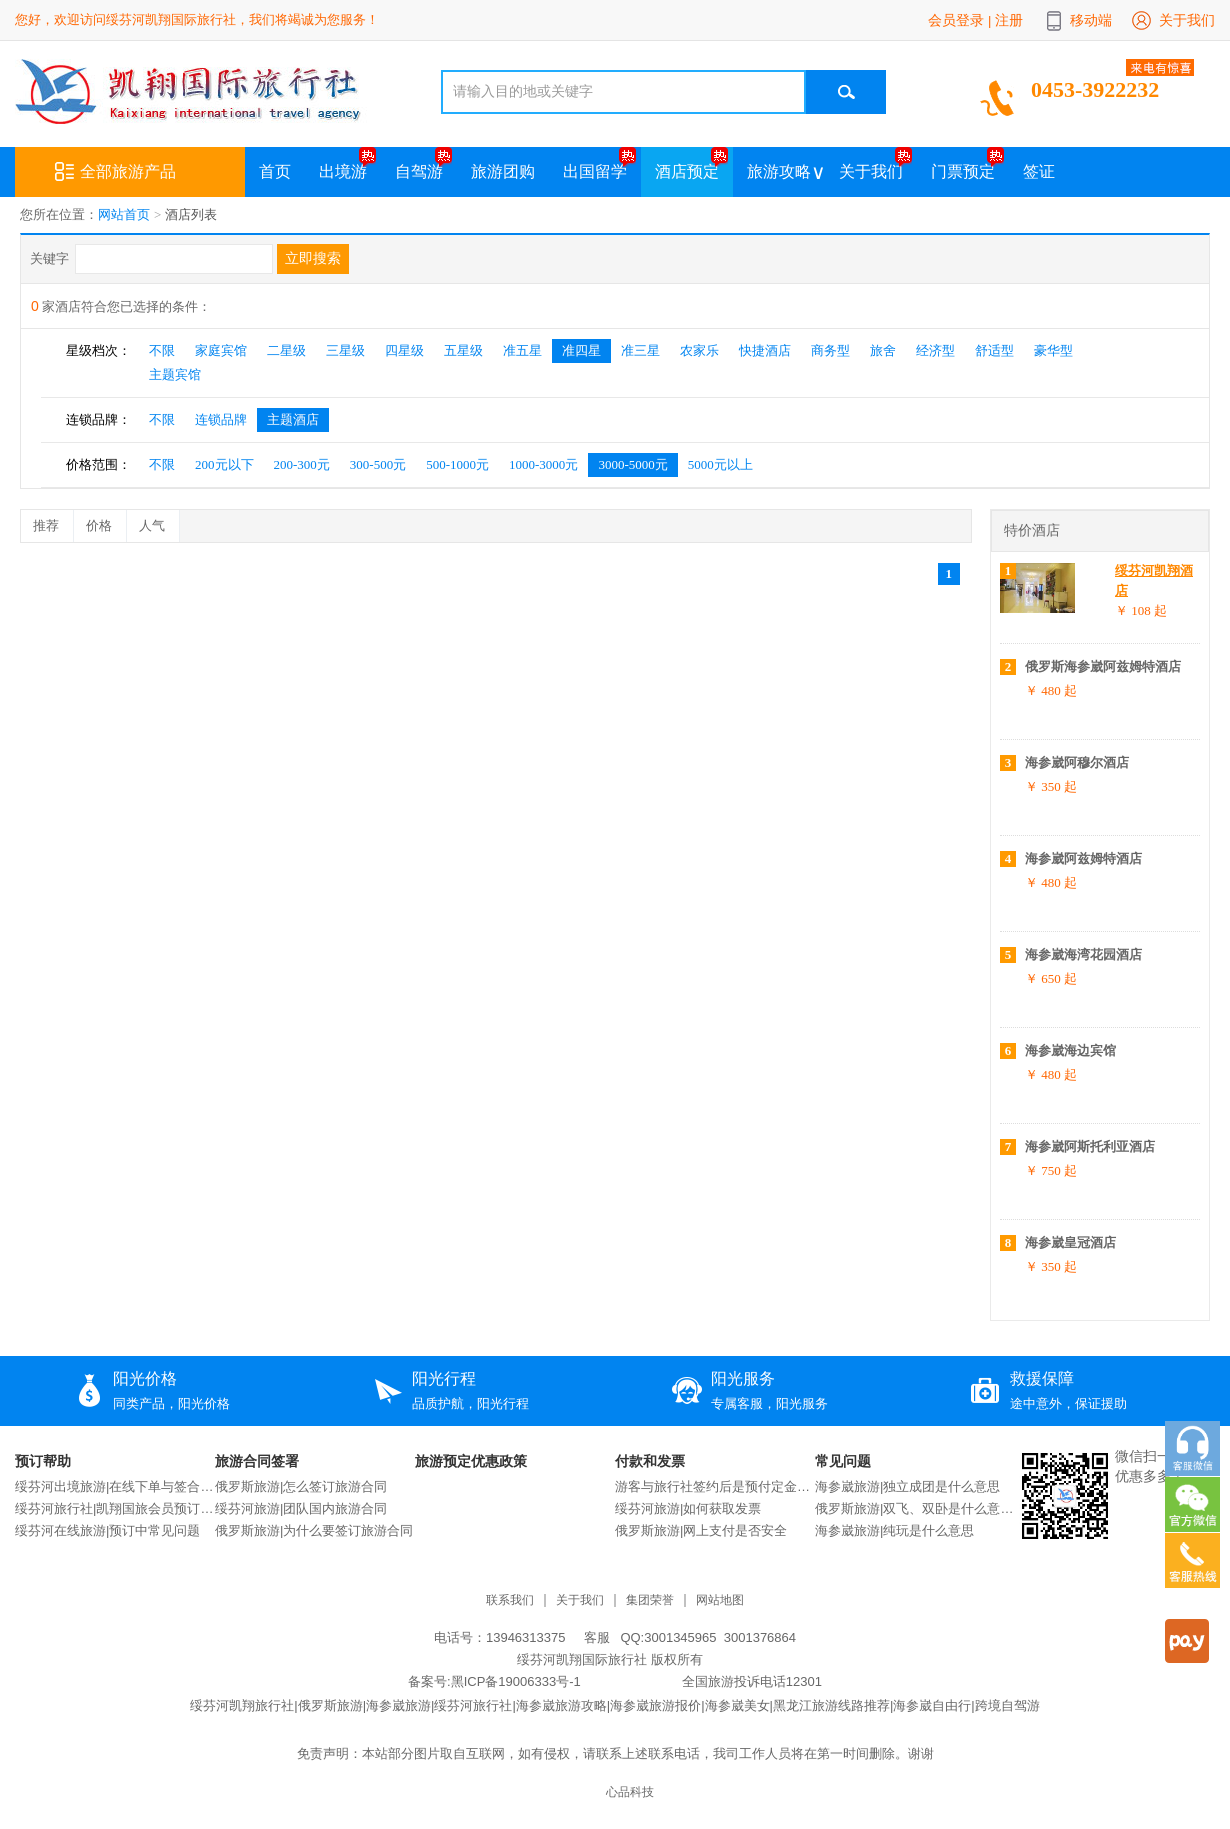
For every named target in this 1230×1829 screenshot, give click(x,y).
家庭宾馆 (221, 350)
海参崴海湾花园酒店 (1083, 954)
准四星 (581, 350)
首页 (275, 171)
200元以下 (224, 464)
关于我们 (1187, 20)
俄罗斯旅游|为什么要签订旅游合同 (314, 1530)
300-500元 (378, 464)
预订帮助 (43, 1461)
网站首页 (124, 214)
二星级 (286, 350)
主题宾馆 (175, 374)
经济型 (935, 350)
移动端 (1091, 20)
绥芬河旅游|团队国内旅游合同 (301, 1508)
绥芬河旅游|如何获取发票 (688, 1508)
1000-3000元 (543, 464)
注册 (1009, 20)
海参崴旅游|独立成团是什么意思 (907, 1486)
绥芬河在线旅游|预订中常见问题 (107, 1530)
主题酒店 (293, 419)
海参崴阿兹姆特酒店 (1083, 858)
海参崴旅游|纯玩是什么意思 (894, 1530)
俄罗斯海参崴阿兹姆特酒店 (1103, 666)
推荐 (53, 522)
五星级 (463, 350)
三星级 (345, 350)
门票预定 (963, 171)
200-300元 (302, 464)
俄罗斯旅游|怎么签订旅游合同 (301, 1486)
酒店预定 (687, 171)
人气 (159, 522)
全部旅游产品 (115, 172)
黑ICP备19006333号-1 (516, 1681)
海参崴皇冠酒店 (1070, 1242)
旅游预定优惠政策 (471, 1461)
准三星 (640, 350)
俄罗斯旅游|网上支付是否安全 (701, 1530)
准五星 (522, 350)
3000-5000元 (632, 464)
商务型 (830, 350)
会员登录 (956, 20)
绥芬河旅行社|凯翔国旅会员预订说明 (115, 1508)
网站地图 (720, 1600)
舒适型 (994, 350)
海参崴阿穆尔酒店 (1077, 762)
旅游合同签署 (257, 1461)
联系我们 (510, 1600)
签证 (1039, 171)
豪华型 (1053, 350)
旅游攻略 (779, 171)
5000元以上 (720, 464)
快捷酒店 (765, 350)
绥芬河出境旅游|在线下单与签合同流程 (115, 1486)
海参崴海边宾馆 (1070, 1050)
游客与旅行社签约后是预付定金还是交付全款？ (715, 1486)
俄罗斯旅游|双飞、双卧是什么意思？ (915, 1508)
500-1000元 (457, 464)
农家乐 (699, 350)
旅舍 (883, 350)
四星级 (404, 350)
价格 (106, 522)
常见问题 (843, 1461)
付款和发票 (650, 1461)
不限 (162, 350)
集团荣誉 (650, 1600)
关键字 (49, 258)
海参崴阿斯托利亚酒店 (1090, 1146)
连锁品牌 (221, 419)
